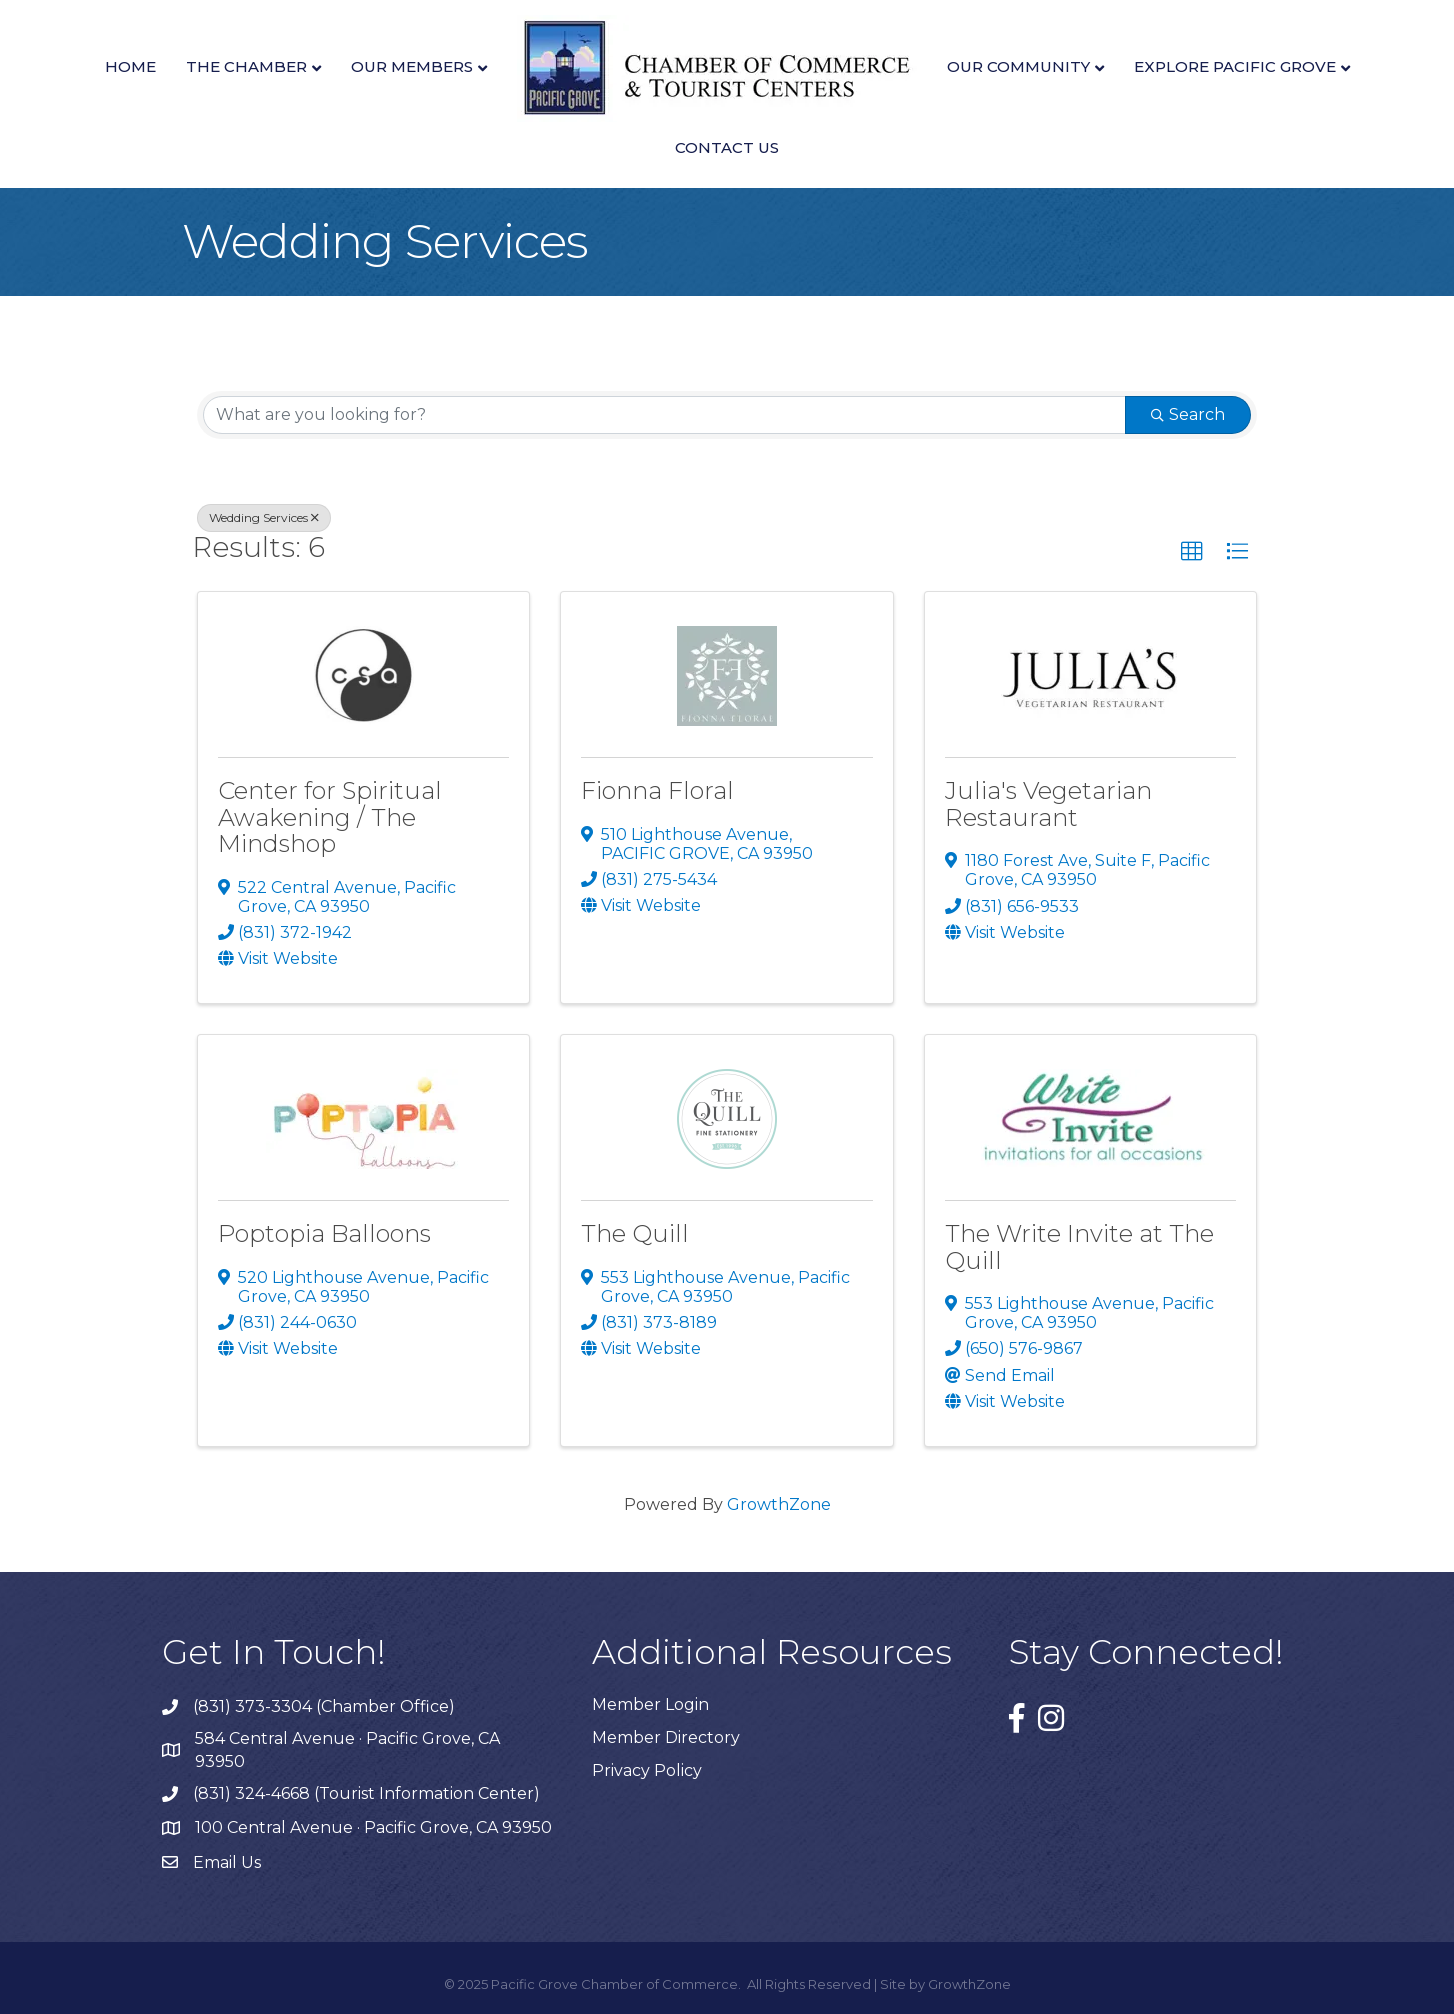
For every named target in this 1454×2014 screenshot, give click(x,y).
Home (130, 66)
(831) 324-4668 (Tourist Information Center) (366, 1793)
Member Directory (666, 1737)
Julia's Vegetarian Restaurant (1048, 803)
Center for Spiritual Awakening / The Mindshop (330, 817)
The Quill (635, 1233)
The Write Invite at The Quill (1079, 1246)
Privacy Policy (647, 1770)
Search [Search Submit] (1188, 414)
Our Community (1018, 66)
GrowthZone (779, 1504)
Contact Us (727, 147)
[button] (1192, 552)
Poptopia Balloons (324, 1233)
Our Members (412, 66)
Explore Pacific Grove (1235, 66)
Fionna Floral (657, 790)
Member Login (650, 1704)
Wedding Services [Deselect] (264, 517)
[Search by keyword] (664, 415)
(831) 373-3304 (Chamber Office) (324, 1706)
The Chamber (246, 66)
